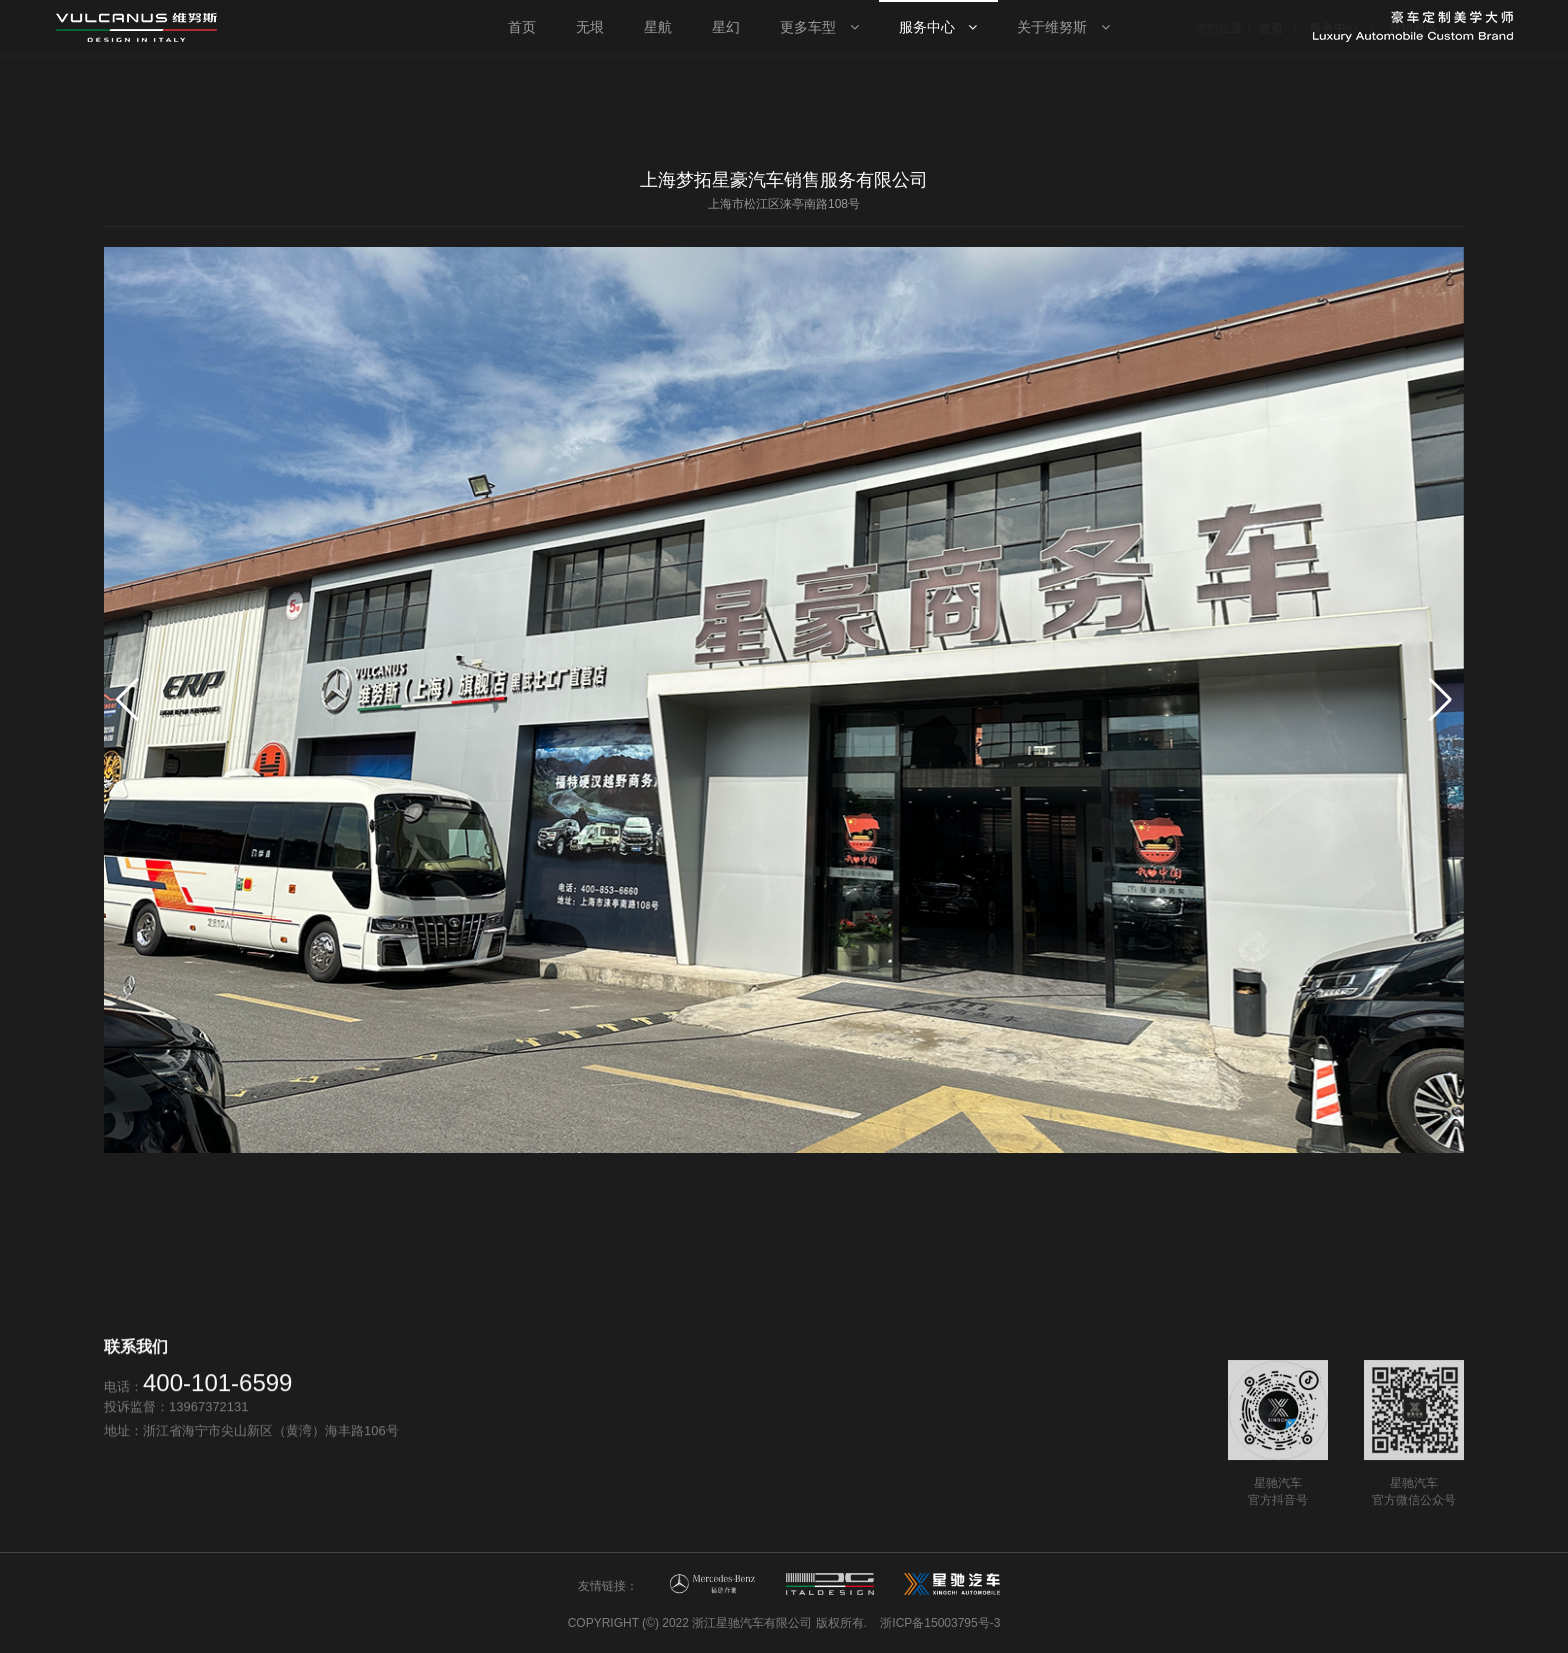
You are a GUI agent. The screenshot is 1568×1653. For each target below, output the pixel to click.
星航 (525, 1457)
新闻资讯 (1002, 1502)
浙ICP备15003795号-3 (940, 1623)
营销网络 (770, 1456)
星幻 (525, 1481)
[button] (1440, 700)
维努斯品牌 (1008, 1478)
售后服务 (770, 1480)
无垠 (525, 1433)
